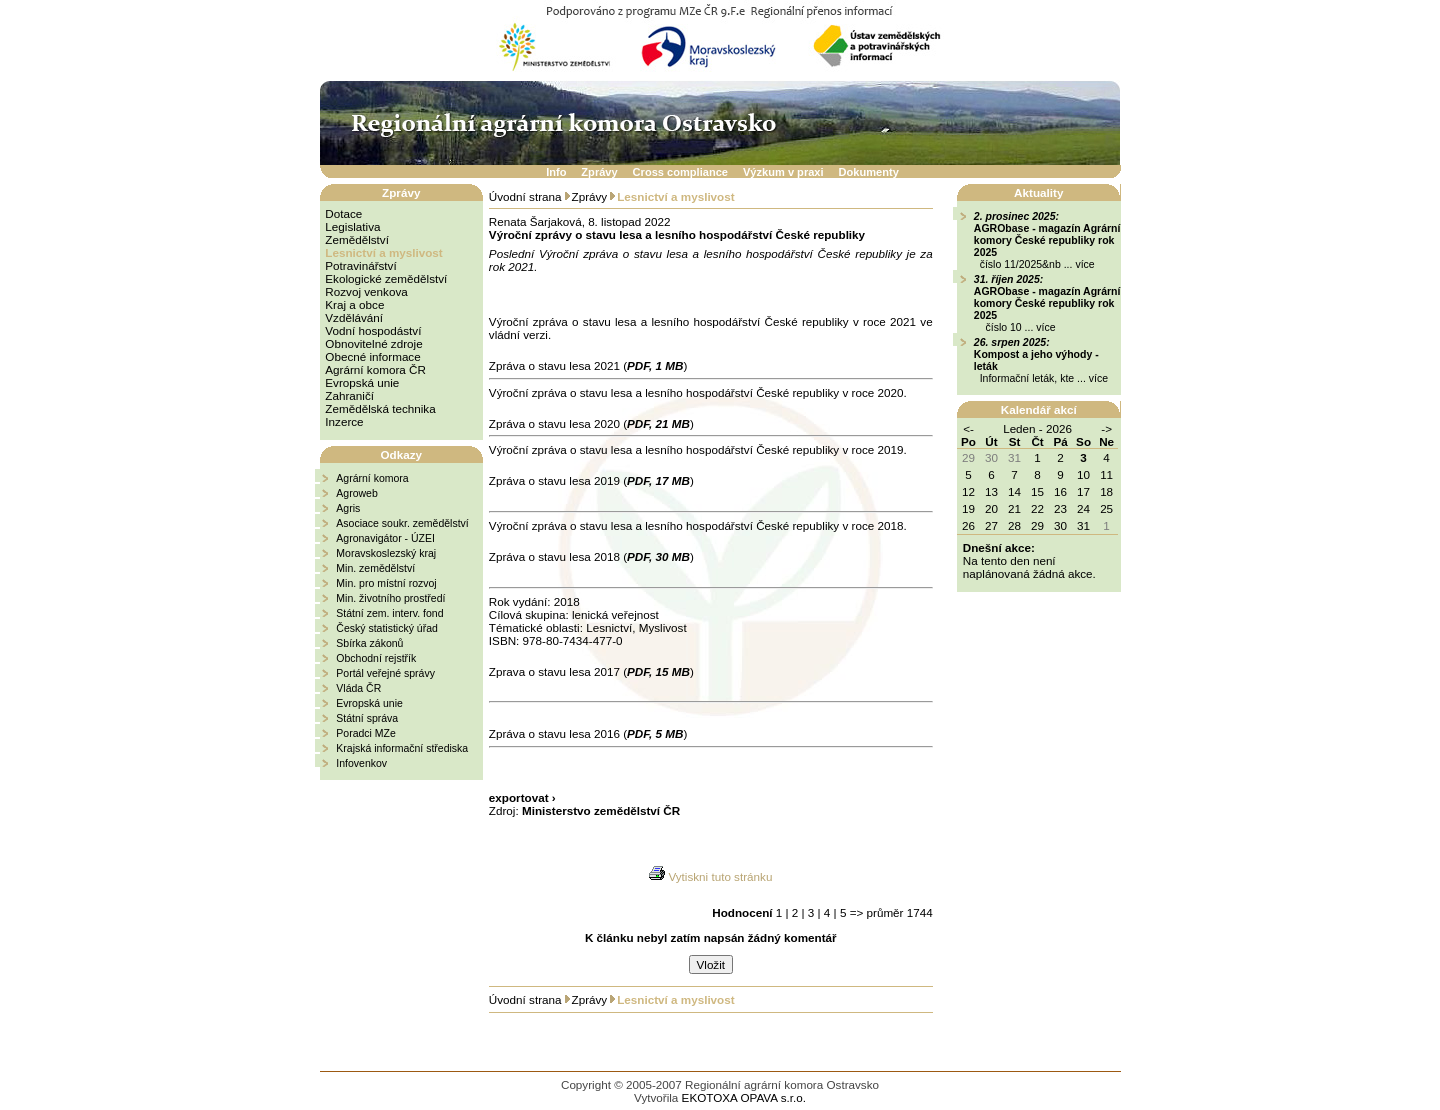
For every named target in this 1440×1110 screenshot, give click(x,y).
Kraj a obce (354, 304)
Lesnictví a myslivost (383, 252)
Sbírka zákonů (369, 643)
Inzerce (344, 421)
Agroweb (356, 493)
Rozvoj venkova (366, 291)
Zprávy (599, 172)
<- (968, 428)
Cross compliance (680, 172)
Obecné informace (372, 356)
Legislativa (352, 226)
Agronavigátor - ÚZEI (385, 538)
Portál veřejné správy (385, 673)
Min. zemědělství (375, 568)
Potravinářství (360, 265)
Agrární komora (372, 478)
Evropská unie (362, 382)
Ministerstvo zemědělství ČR (601, 810)
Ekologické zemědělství (386, 278)
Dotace (343, 213)
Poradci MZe (366, 733)
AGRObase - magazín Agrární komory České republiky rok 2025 (1047, 240)
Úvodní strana (525, 196)
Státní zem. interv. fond (389, 613)
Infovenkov (361, 763)
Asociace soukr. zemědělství (402, 523)
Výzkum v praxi (783, 172)
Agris (348, 508)
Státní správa (367, 718)
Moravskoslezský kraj (386, 553)
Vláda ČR (358, 688)
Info (556, 172)
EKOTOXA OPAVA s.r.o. (744, 1097)
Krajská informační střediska (402, 748)
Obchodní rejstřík (376, 658)
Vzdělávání (354, 317)
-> (1106, 428)
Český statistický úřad (387, 628)
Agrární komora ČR (375, 369)
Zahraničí (349, 395)
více (1084, 264)
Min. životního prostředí (390, 598)
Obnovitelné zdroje (373, 343)
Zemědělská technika (380, 408)
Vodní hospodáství (373, 330)
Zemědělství (357, 239)
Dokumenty (869, 172)
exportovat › (522, 797)
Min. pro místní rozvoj (386, 583)
